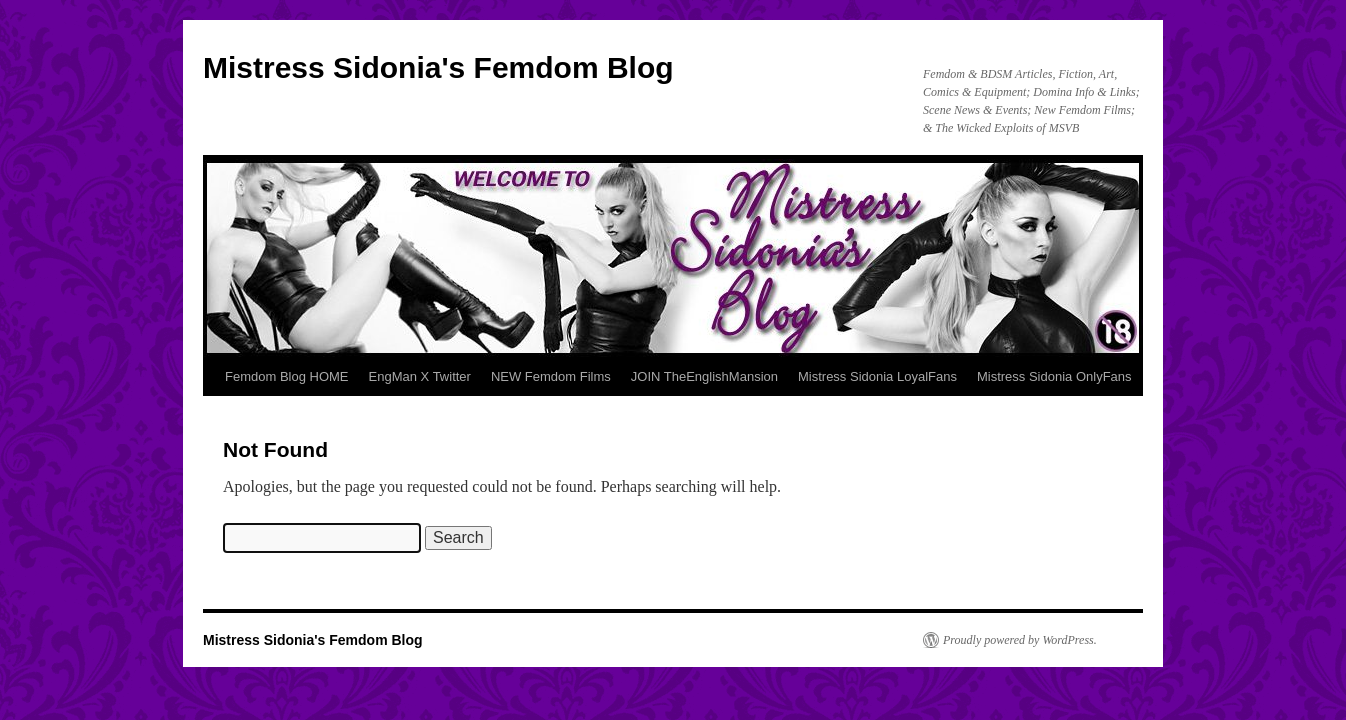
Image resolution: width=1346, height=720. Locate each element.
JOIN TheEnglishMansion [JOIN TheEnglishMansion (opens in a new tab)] (704, 376)
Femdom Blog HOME (287, 376)
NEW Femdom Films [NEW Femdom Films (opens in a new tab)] (551, 376)
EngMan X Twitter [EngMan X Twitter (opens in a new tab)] (420, 376)
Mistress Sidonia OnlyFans (1054, 376)
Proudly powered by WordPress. (1020, 640)
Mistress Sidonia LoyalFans (877, 376)
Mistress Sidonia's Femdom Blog (438, 67)
